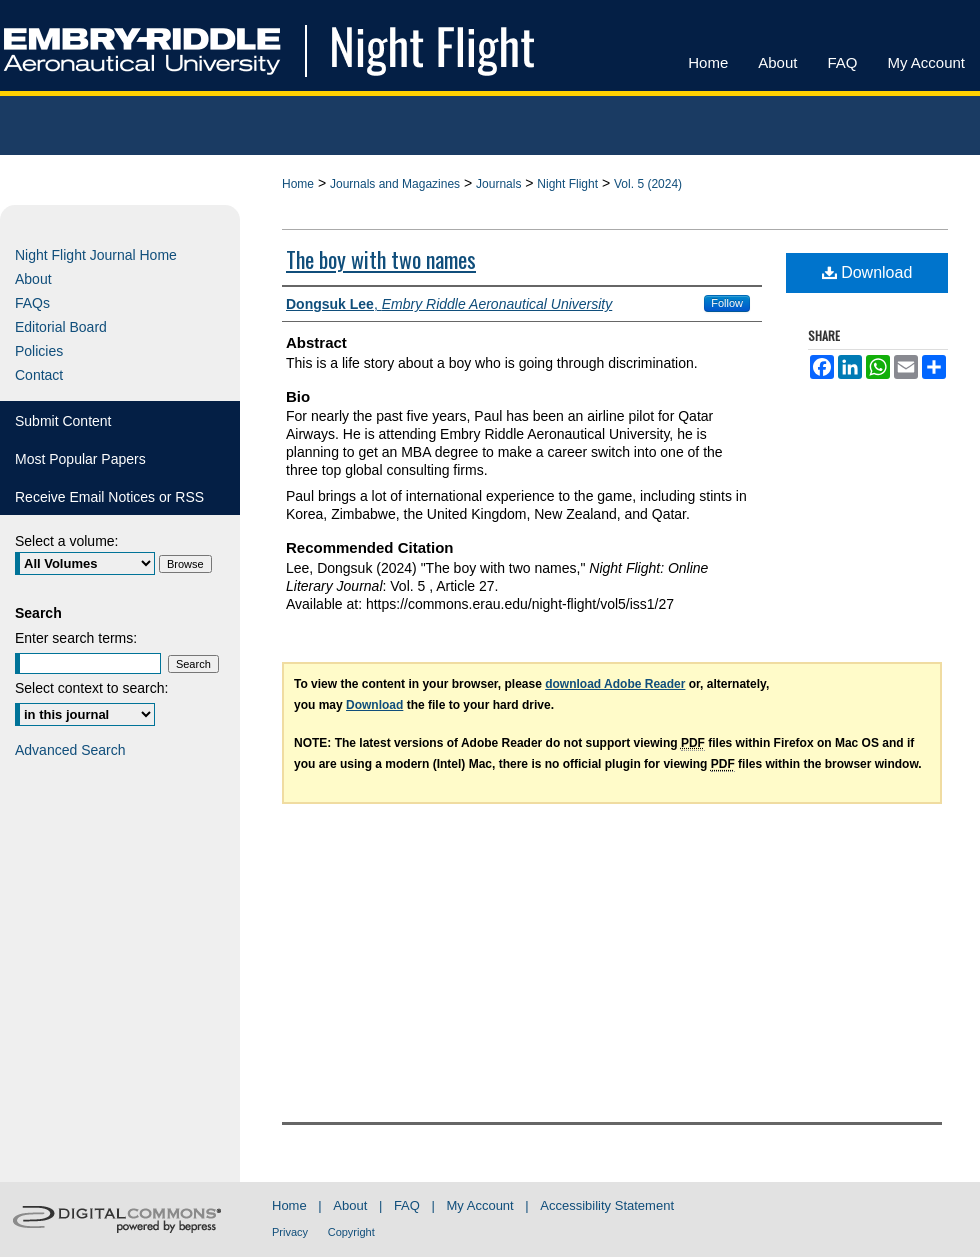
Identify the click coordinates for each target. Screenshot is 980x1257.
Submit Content (63, 421)
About (33, 279)
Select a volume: (67, 541)
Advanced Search (70, 750)
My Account (480, 1205)
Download (867, 272)
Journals (498, 184)
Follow (727, 303)
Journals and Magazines (395, 184)
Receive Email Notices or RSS (109, 497)
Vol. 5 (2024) (648, 184)
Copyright (351, 1232)
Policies (39, 351)
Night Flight (567, 184)
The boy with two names (381, 259)
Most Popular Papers (80, 459)
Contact (39, 375)
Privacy (290, 1232)
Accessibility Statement (607, 1205)
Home (298, 184)
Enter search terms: (76, 638)
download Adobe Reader (615, 684)
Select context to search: (91, 688)
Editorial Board (61, 327)
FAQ (407, 1205)
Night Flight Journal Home (96, 255)
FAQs (32, 303)
